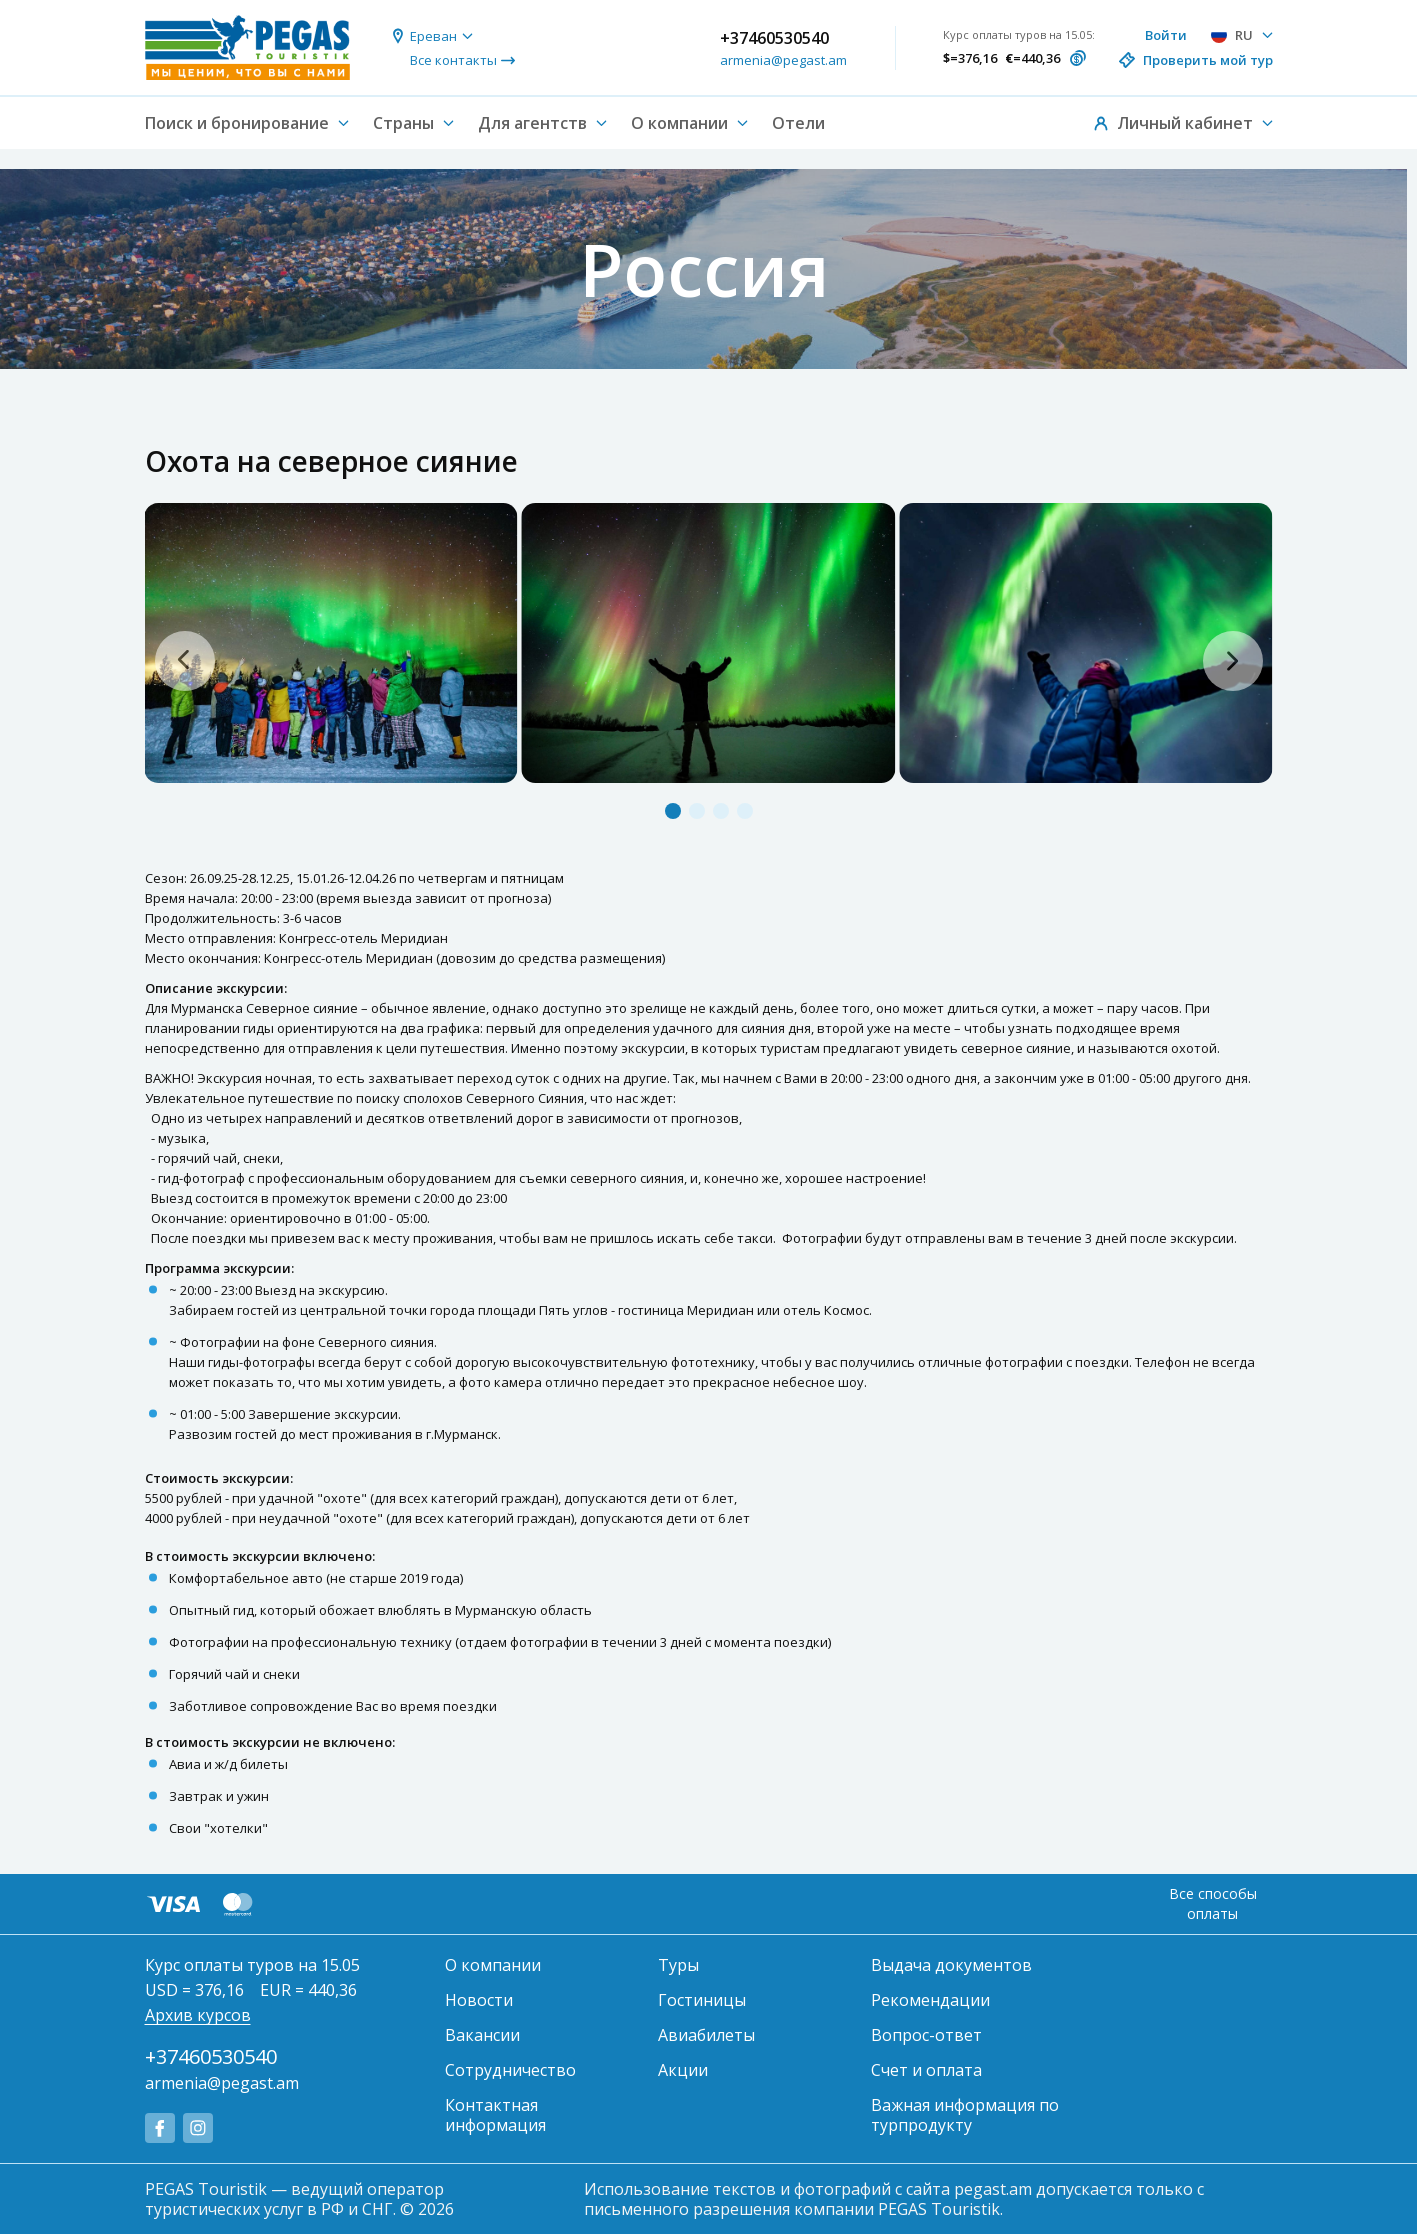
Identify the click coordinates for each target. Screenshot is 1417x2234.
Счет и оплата (926, 2070)
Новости (479, 2000)
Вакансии (482, 2035)
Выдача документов (951, 1965)
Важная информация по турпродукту (965, 2115)
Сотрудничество (510, 2070)
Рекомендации (930, 2000)
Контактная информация (495, 2115)
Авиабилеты (706, 2035)
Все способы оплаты (1213, 1903)
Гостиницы (702, 2000)
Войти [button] (1166, 35)
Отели (798, 123)
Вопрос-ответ (926, 2035)
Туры (678, 1965)
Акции (683, 2070)
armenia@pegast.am (783, 60)
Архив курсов (198, 2015)
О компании (493, 1965)
